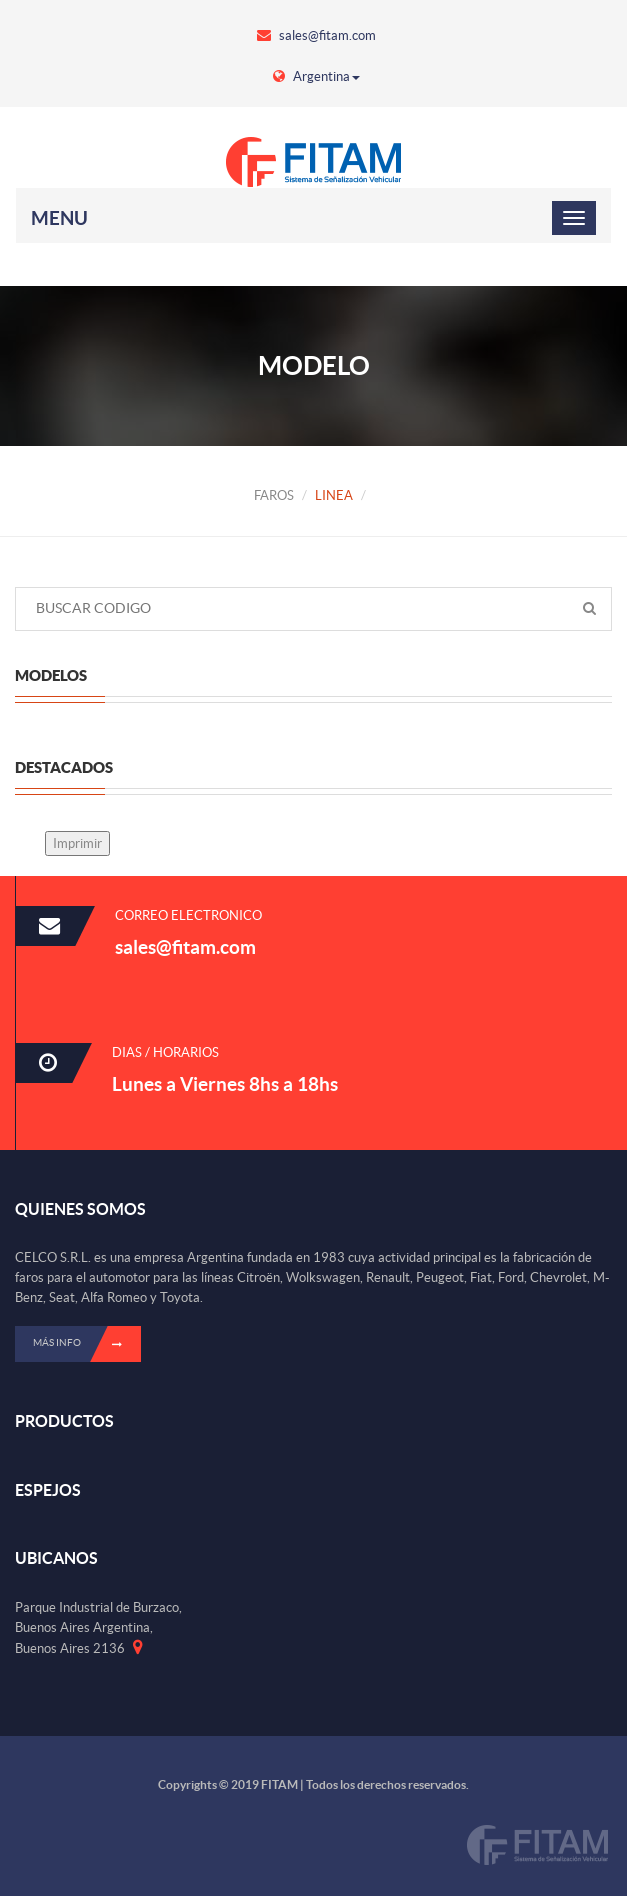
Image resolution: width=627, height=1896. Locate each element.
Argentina (316, 76)
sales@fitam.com (316, 35)
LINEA (334, 495)
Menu (59, 218)
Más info (87, 1344)
